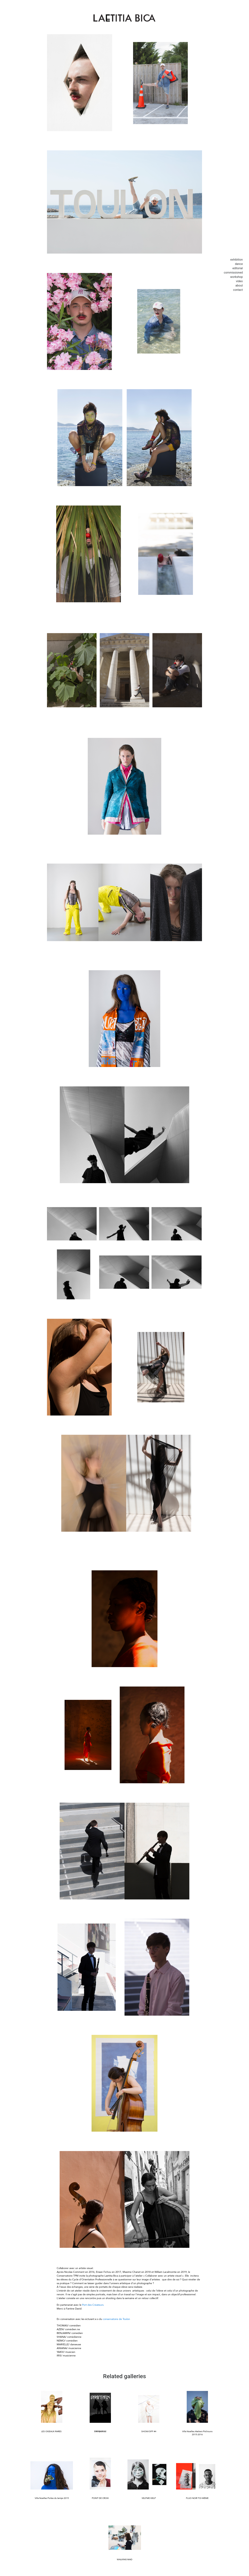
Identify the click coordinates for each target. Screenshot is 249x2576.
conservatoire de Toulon (117, 2319)
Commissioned (233, 272)
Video (239, 281)
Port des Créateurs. (93, 2305)
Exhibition (236, 259)
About (239, 285)
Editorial (237, 268)
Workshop (236, 277)
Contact (238, 290)
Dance (239, 264)
